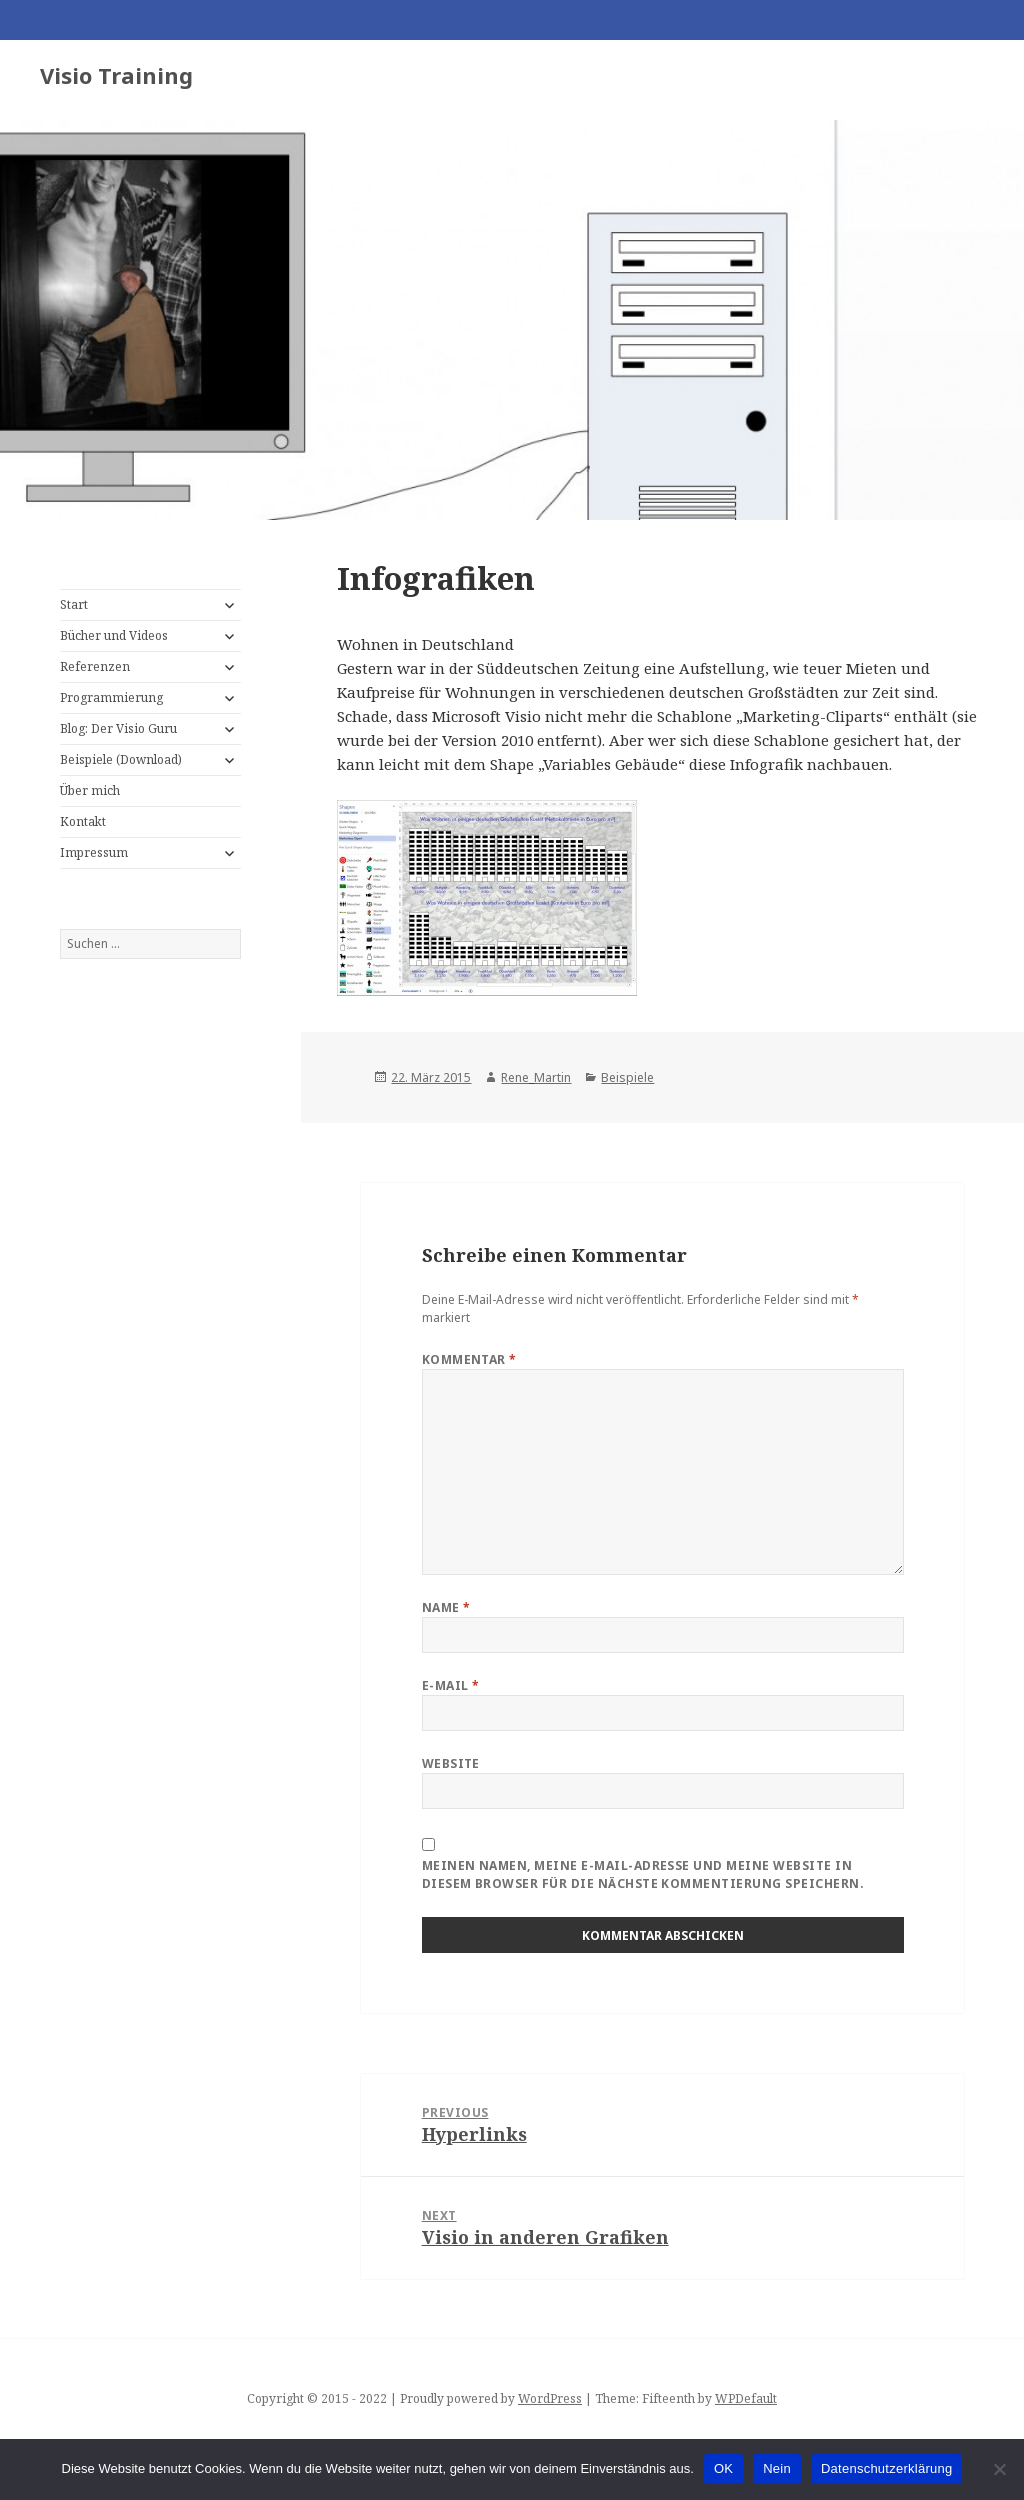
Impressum (94, 852)
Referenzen (95, 666)
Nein (777, 2468)
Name (446, 1607)
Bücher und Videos (114, 635)
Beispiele (627, 1077)
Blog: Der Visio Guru (118, 728)
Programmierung (111, 697)
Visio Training (116, 75)
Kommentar (469, 1359)
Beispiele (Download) (121, 759)
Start (74, 604)
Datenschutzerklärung (886, 2468)
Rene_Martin (536, 1077)
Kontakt (83, 821)
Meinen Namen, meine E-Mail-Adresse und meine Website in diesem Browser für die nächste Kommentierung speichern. (643, 1874)
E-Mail (451, 1685)
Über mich (90, 790)
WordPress (550, 2398)
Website (451, 1763)
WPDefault (746, 2398)
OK (723, 2468)
